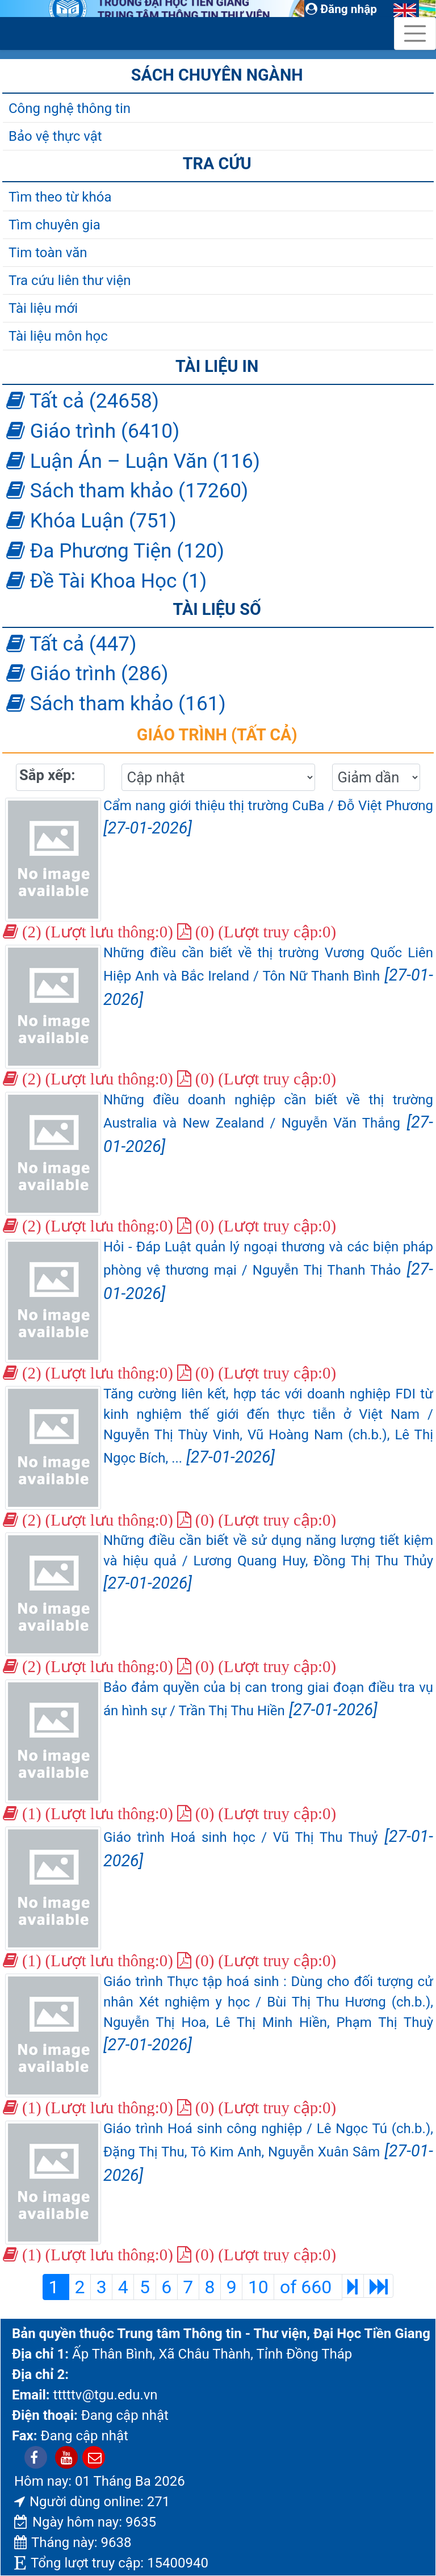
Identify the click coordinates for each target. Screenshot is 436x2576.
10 (258, 2287)
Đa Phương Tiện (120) (115, 551)
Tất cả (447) (71, 644)
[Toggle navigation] (415, 33)
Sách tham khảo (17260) (127, 490)
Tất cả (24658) (82, 401)
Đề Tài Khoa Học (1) (106, 581)
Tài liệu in (216, 366)
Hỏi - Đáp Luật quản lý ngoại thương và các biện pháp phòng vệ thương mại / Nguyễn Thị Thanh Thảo (268, 1271)
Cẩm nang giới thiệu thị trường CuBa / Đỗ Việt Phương (268, 817)
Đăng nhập (341, 9)
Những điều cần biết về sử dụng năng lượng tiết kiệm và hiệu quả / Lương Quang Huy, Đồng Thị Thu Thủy (268, 1562)
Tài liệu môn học (58, 336)
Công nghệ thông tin (70, 108)
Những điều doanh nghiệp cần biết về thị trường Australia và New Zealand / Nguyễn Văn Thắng (268, 1124)
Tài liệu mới (43, 308)
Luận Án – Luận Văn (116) (133, 461)
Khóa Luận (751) (91, 521)
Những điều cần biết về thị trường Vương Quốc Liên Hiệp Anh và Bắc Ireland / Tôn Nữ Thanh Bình (268, 977)
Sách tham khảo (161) (116, 703)
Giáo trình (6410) (92, 431)
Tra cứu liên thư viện (70, 280)
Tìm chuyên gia (54, 225)
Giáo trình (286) (87, 673)
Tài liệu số (217, 609)
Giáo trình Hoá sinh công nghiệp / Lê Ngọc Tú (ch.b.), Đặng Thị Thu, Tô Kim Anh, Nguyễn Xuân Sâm (268, 2153)
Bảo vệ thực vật (55, 136)
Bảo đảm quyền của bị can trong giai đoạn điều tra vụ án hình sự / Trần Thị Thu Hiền (268, 1699)
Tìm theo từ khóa (60, 197)
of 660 (308, 2287)
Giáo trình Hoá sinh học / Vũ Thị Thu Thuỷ (268, 1848)
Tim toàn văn (48, 253)
